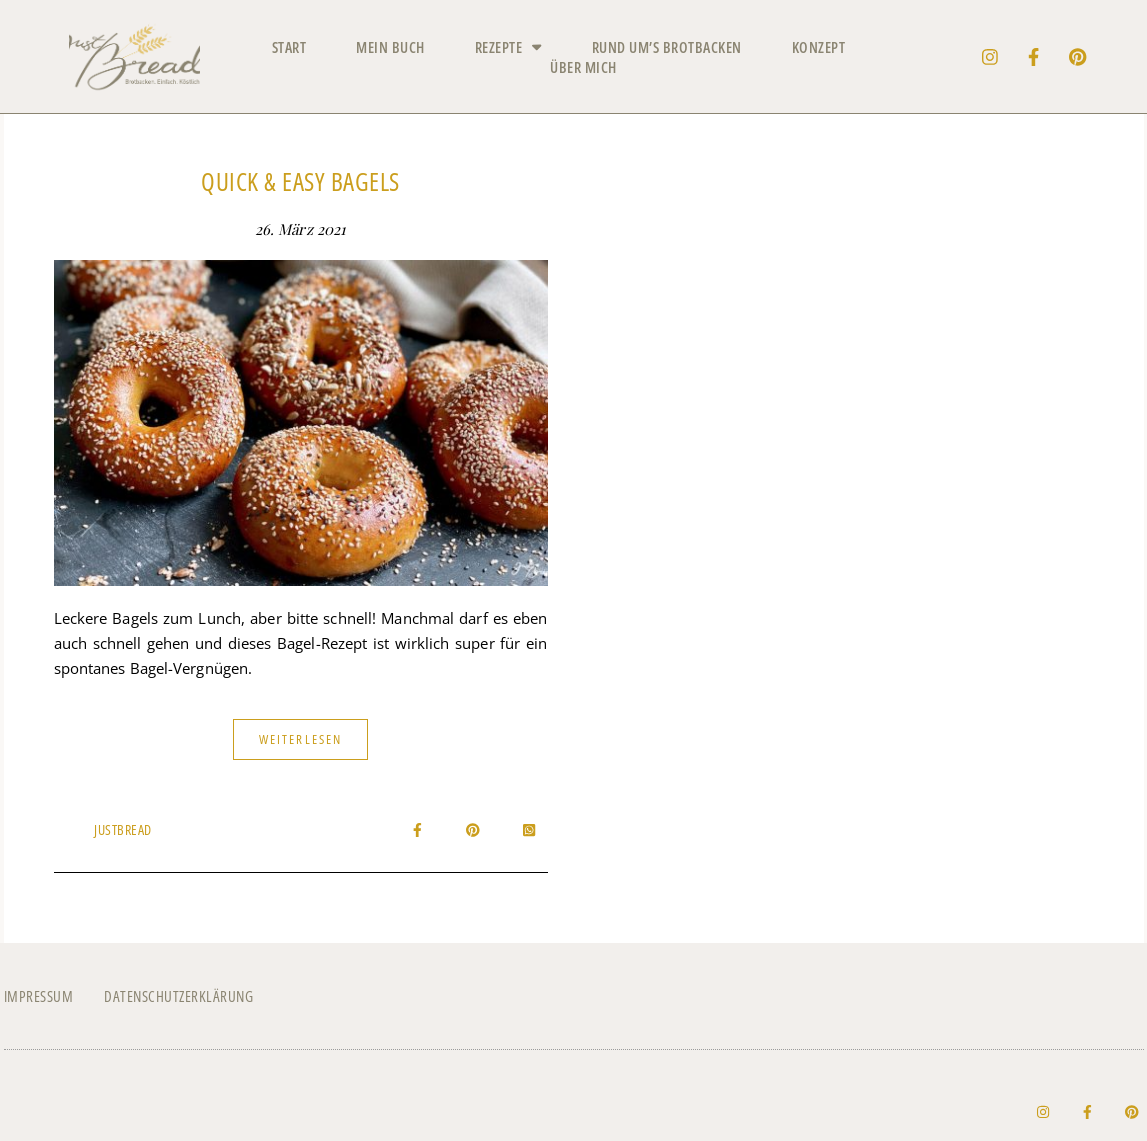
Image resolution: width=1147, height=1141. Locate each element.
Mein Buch (390, 47)
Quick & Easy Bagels (300, 181)
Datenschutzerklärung (178, 996)
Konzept (819, 47)
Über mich (583, 67)
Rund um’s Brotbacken (667, 47)
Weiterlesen (300, 739)
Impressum (39, 996)
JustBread (123, 829)
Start (289, 47)
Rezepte (508, 47)
